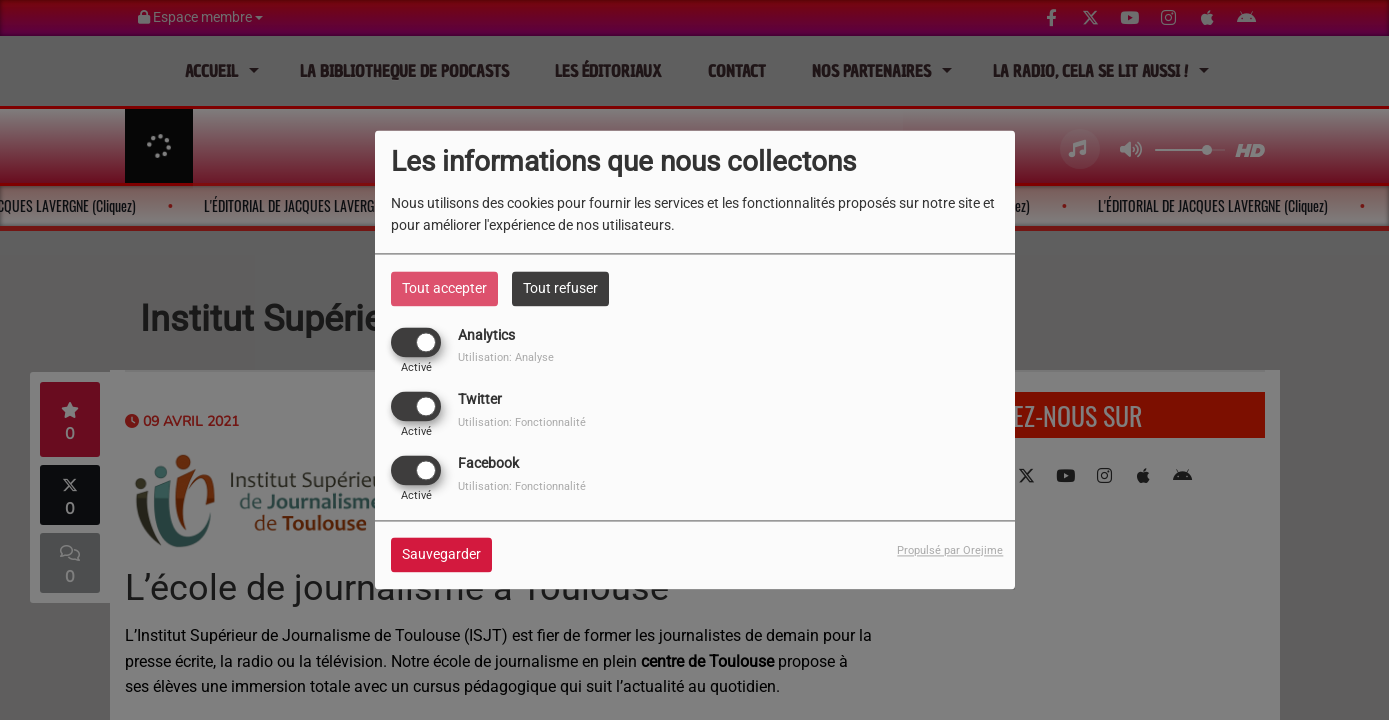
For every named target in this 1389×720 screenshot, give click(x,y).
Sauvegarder (441, 555)
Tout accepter (444, 288)
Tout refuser (560, 288)
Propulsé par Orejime (950, 551)
